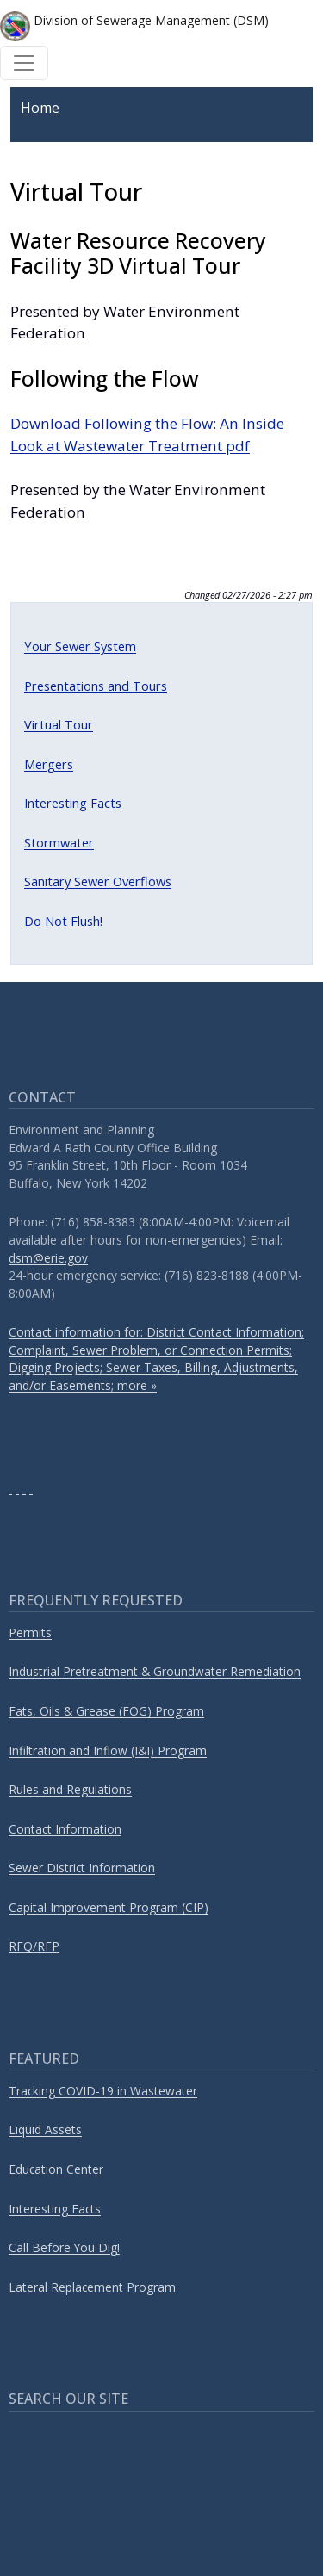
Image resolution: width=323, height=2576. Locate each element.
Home (40, 107)
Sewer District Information (82, 1867)
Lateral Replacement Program (92, 2287)
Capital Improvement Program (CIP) (108, 1907)
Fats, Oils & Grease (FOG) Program (106, 1711)
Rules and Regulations (70, 1789)
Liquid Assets (45, 2129)
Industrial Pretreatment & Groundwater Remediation (155, 1671)
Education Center (56, 2169)
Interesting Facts (72, 802)
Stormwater (59, 842)
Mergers (48, 764)
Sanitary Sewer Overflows (97, 881)
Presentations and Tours (95, 685)
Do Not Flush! (63, 920)
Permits (30, 1632)
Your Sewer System (80, 646)
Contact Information (65, 1829)
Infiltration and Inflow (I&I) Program (108, 1750)
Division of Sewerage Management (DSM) (134, 26)
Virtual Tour (58, 724)
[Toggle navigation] (24, 63)
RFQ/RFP (34, 1946)
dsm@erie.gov (48, 1258)
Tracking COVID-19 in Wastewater (103, 2091)
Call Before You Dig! (64, 2247)
